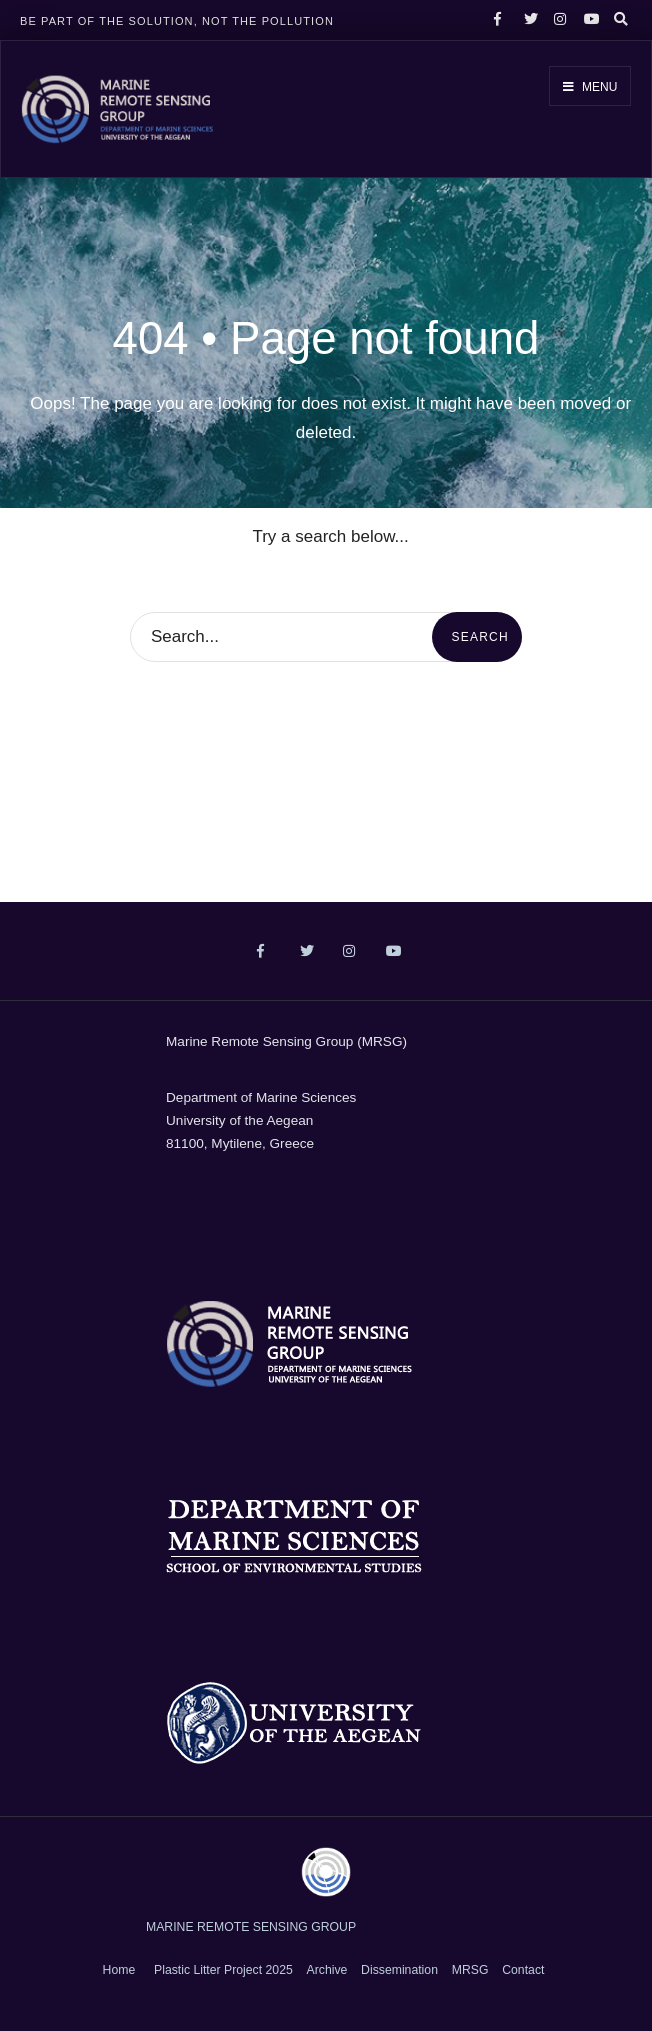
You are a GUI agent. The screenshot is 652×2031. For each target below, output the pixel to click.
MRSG (470, 1970)
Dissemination (399, 1970)
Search (480, 637)
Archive (327, 1970)
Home (119, 1970)
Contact (523, 1970)
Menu (590, 87)
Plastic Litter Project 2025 (223, 1970)
